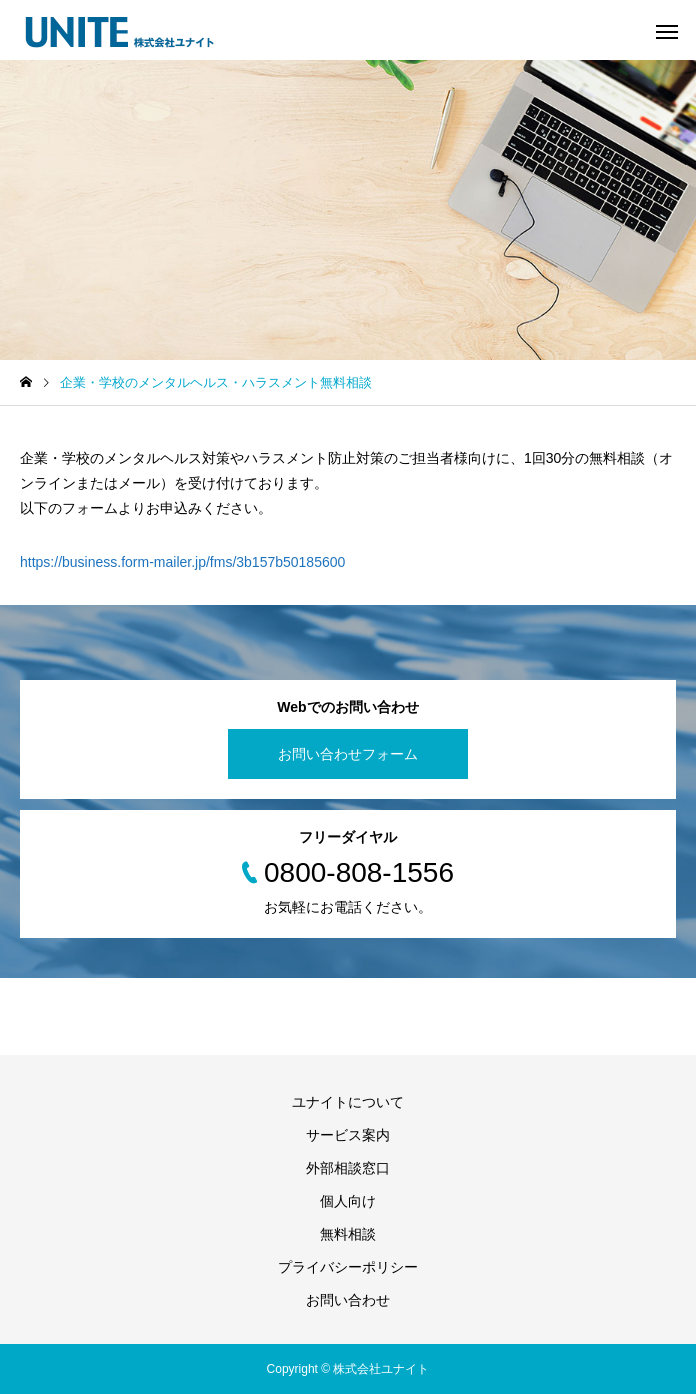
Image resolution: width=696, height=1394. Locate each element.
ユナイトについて (348, 1102)
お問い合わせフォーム (348, 754)
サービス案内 (348, 1135)
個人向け (348, 1201)
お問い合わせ (348, 1300)
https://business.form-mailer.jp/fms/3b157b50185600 (182, 562)
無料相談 (348, 1234)
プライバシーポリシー (348, 1267)
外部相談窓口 (348, 1168)
